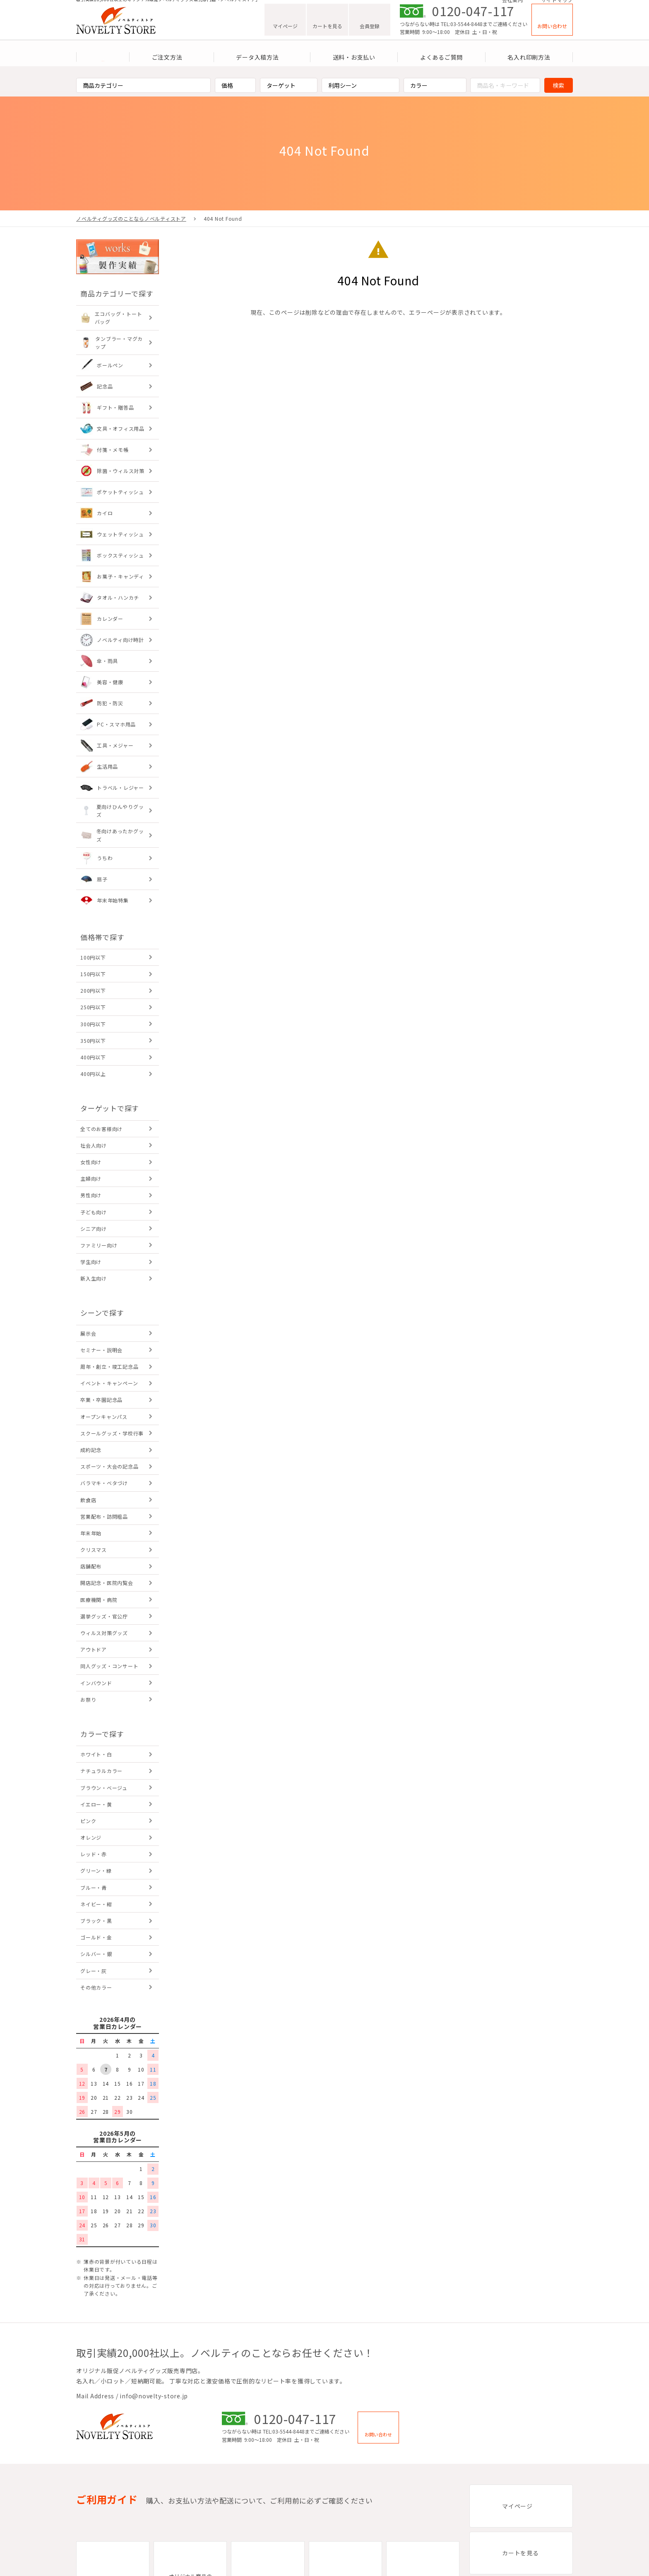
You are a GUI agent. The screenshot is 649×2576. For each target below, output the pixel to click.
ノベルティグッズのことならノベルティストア (131, 218)
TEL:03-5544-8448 (462, 33)
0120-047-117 (473, 20)
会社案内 (512, 4)
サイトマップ (557, 4)
